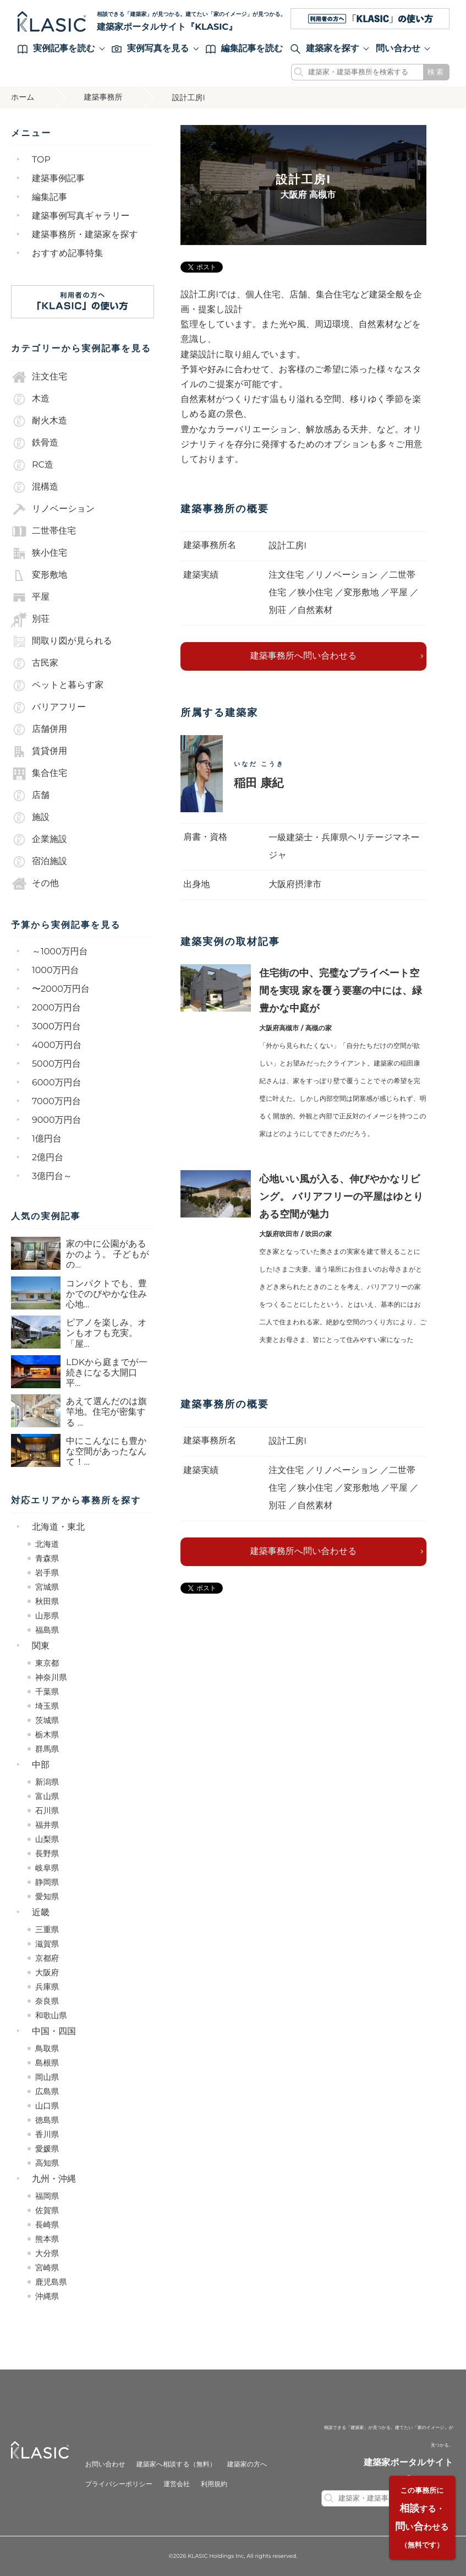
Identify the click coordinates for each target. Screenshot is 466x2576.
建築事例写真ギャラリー (81, 216)
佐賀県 (47, 2210)
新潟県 (47, 1782)
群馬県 (47, 1749)
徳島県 (47, 2120)
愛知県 (47, 1896)
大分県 (47, 2253)
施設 (30, 817)
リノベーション (53, 509)
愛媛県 (47, 2149)
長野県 (47, 1853)
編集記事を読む (244, 49)
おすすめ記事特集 (67, 253)
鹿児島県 (51, 2282)
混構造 (34, 487)
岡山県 (47, 2077)
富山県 (47, 1796)
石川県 (47, 1811)
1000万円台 (55, 970)
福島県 (47, 1630)
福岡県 (47, 2196)
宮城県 (47, 1587)
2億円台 (47, 1158)
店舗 (30, 795)
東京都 (47, 1663)
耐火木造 (39, 421)
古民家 (34, 663)
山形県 (47, 1616)
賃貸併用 (39, 751)
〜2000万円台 (61, 989)
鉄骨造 (34, 443)
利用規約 (214, 2484)
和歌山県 (51, 2015)
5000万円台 (56, 1064)
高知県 (47, 2163)
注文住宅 (39, 377)
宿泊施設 (39, 862)
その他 (35, 884)
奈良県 (47, 2001)
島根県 (47, 2063)
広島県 (47, 2091)
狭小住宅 (39, 553)
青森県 (47, 1558)
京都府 (47, 1958)
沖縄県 (47, 2296)
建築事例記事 (58, 178)
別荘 (30, 619)
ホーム (23, 97)
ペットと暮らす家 (57, 685)
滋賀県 (47, 1944)
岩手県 (47, 1573)
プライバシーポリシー (118, 2484)
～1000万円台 (60, 952)
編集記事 (49, 197)
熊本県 (47, 2239)
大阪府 (47, 1972)
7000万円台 (56, 1101)
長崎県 (47, 2225)
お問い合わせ (105, 2464)
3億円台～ (52, 1176)
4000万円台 (56, 1045)
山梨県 (47, 1839)
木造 (30, 399)
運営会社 (176, 2484)
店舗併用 (39, 729)
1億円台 (47, 1139)
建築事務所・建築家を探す (85, 235)
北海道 (47, 1544)
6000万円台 (56, 1083)
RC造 (32, 465)
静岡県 (47, 1882)
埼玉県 (47, 1706)
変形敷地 (39, 575)
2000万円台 (56, 1008)
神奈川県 (51, 1677)
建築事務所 (103, 97)
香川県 (47, 2134)
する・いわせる (421, 2518)
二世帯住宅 (43, 531)
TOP (41, 160)
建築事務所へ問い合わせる (303, 656)
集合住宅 (39, 773)
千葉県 (47, 1692)
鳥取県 (47, 2048)
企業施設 (39, 840)
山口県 (47, 2106)
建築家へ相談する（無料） (176, 2464)
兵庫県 (47, 1987)
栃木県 (47, 1735)
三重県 (47, 1929)
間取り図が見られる (61, 641)
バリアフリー (48, 707)
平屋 (30, 597)
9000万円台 (56, 1120)
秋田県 (47, 1601)
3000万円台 (56, 1026)
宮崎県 (47, 2268)
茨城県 (47, 1720)
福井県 (47, 1825)
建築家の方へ (247, 2464)
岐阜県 (47, 1868)
